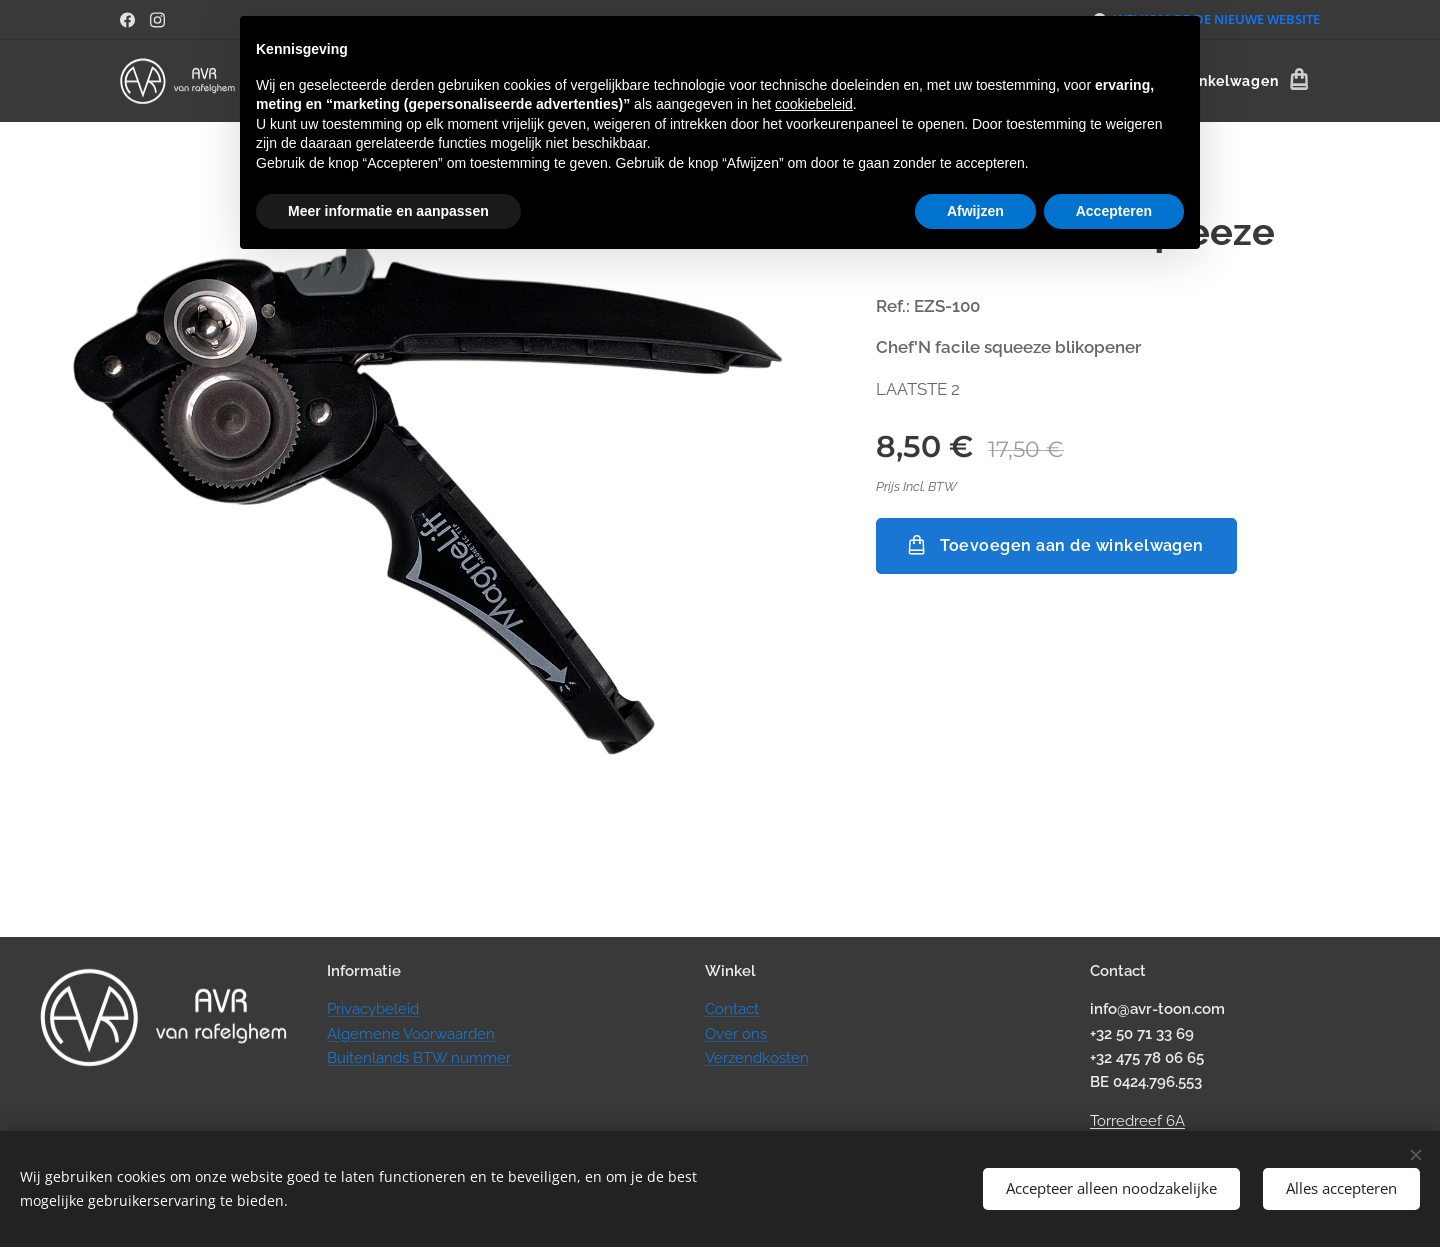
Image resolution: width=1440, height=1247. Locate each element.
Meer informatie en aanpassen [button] (388, 211)
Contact (732, 1009)
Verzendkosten (757, 1058)
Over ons (736, 1034)
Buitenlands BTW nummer (419, 1058)
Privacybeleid (373, 1009)
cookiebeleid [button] (814, 104)
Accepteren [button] (1114, 211)
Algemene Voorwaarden (411, 1034)
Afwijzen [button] (975, 211)
